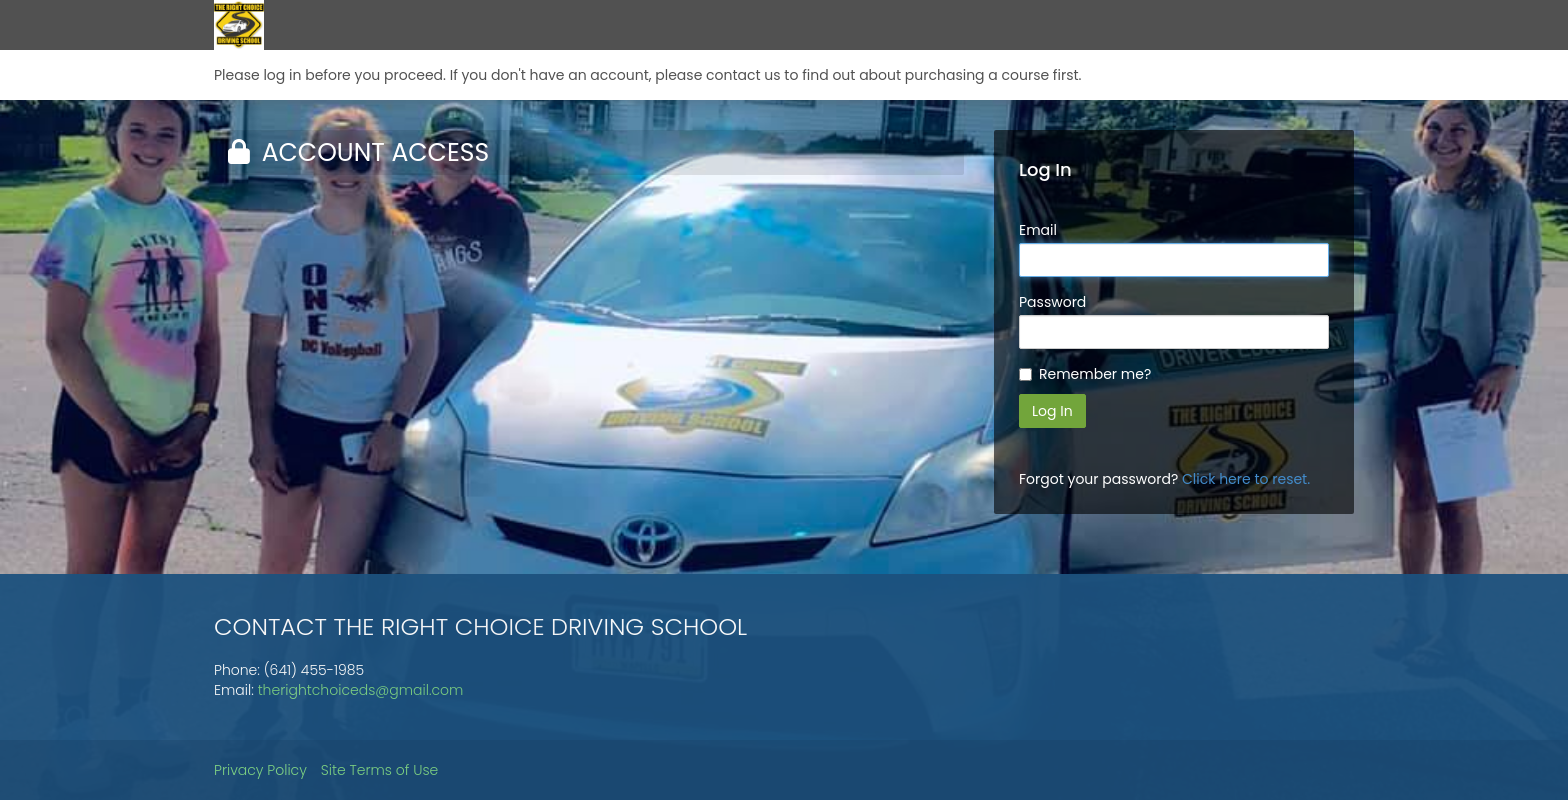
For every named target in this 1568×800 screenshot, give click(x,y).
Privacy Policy (260, 770)
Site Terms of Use (380, 770)
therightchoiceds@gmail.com (361, 690)
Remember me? (1095, 374)
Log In (1052, 411)
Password (1052, 302)
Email (1038, 230)
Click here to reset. (1246, 479)
